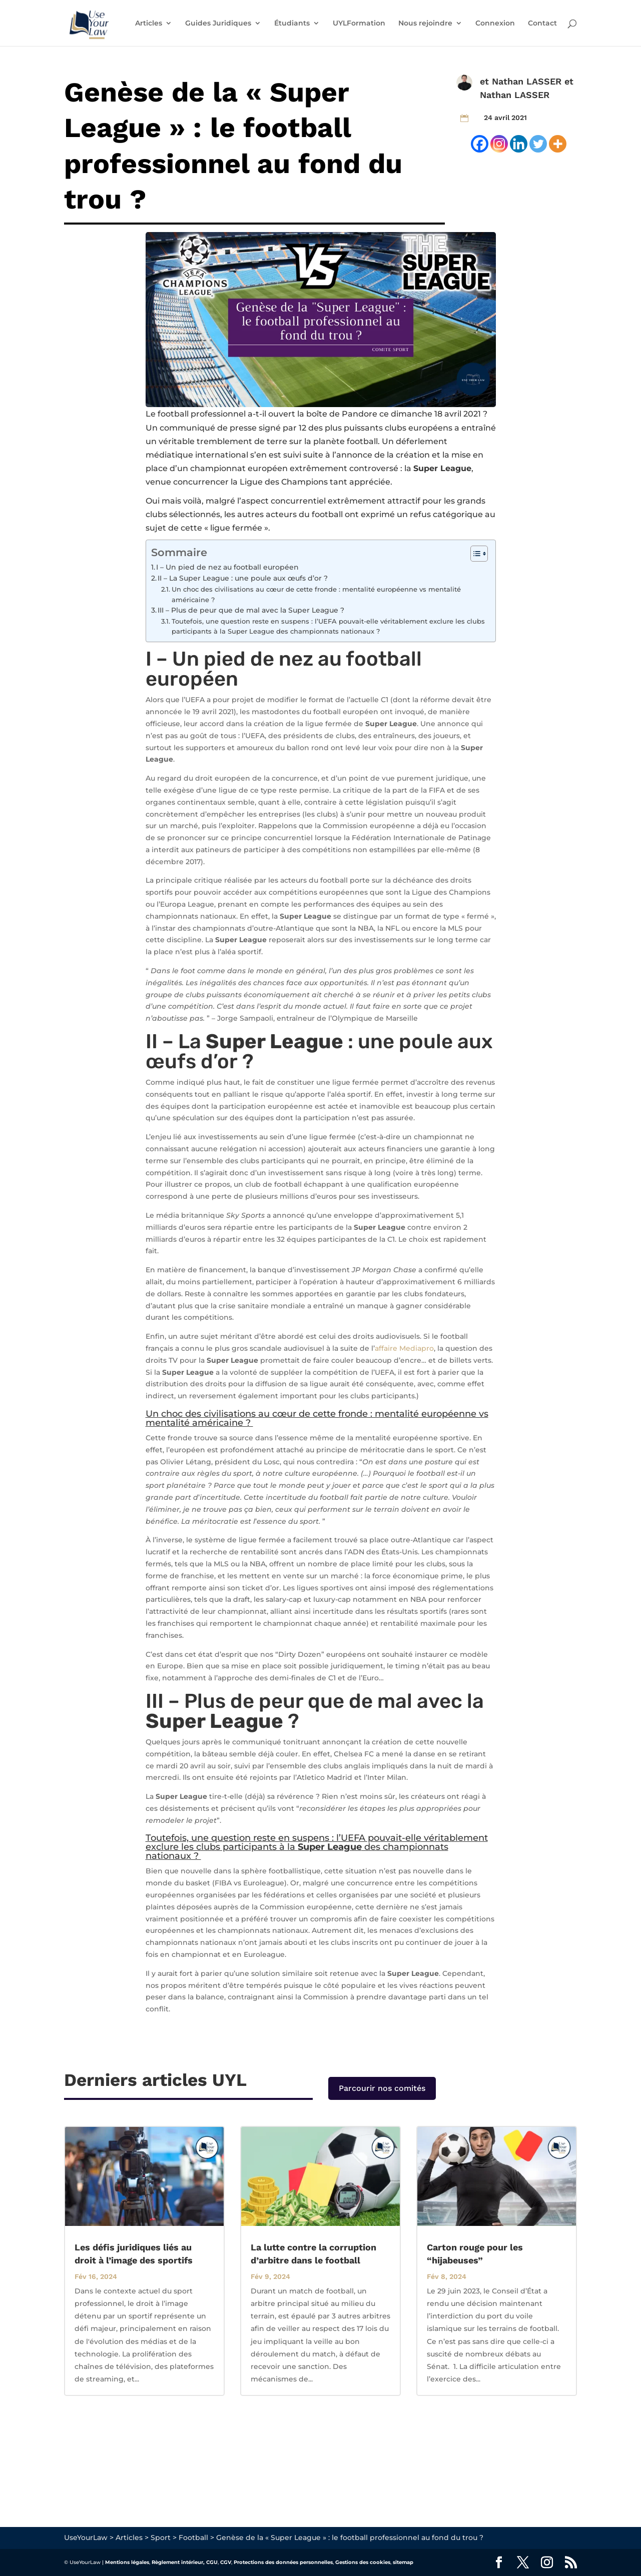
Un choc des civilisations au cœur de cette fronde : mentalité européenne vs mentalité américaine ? (316, 594)
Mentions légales (127, 2562)
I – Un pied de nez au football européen (228, 567)
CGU (212, 2562)
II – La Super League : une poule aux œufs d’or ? (244, 578)
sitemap (403, 2562)
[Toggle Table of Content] (474, 553)
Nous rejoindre (425, 24)
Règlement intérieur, (178, 2562)
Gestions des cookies (362, 2562)
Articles (148, 24)
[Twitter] (538, 144)
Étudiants (292, 24)
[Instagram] (499, 144)
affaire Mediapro (404, 1348)
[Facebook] (479, 144)
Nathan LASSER (526, 81)
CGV (225, 2562)
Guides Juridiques (218, 24)
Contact (542, 24)
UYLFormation (359, 24)
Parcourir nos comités (382, 2088)
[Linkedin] (518, 144)
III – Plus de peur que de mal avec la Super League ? (252, 610)
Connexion (495, 24)
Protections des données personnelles (283, 2562)
